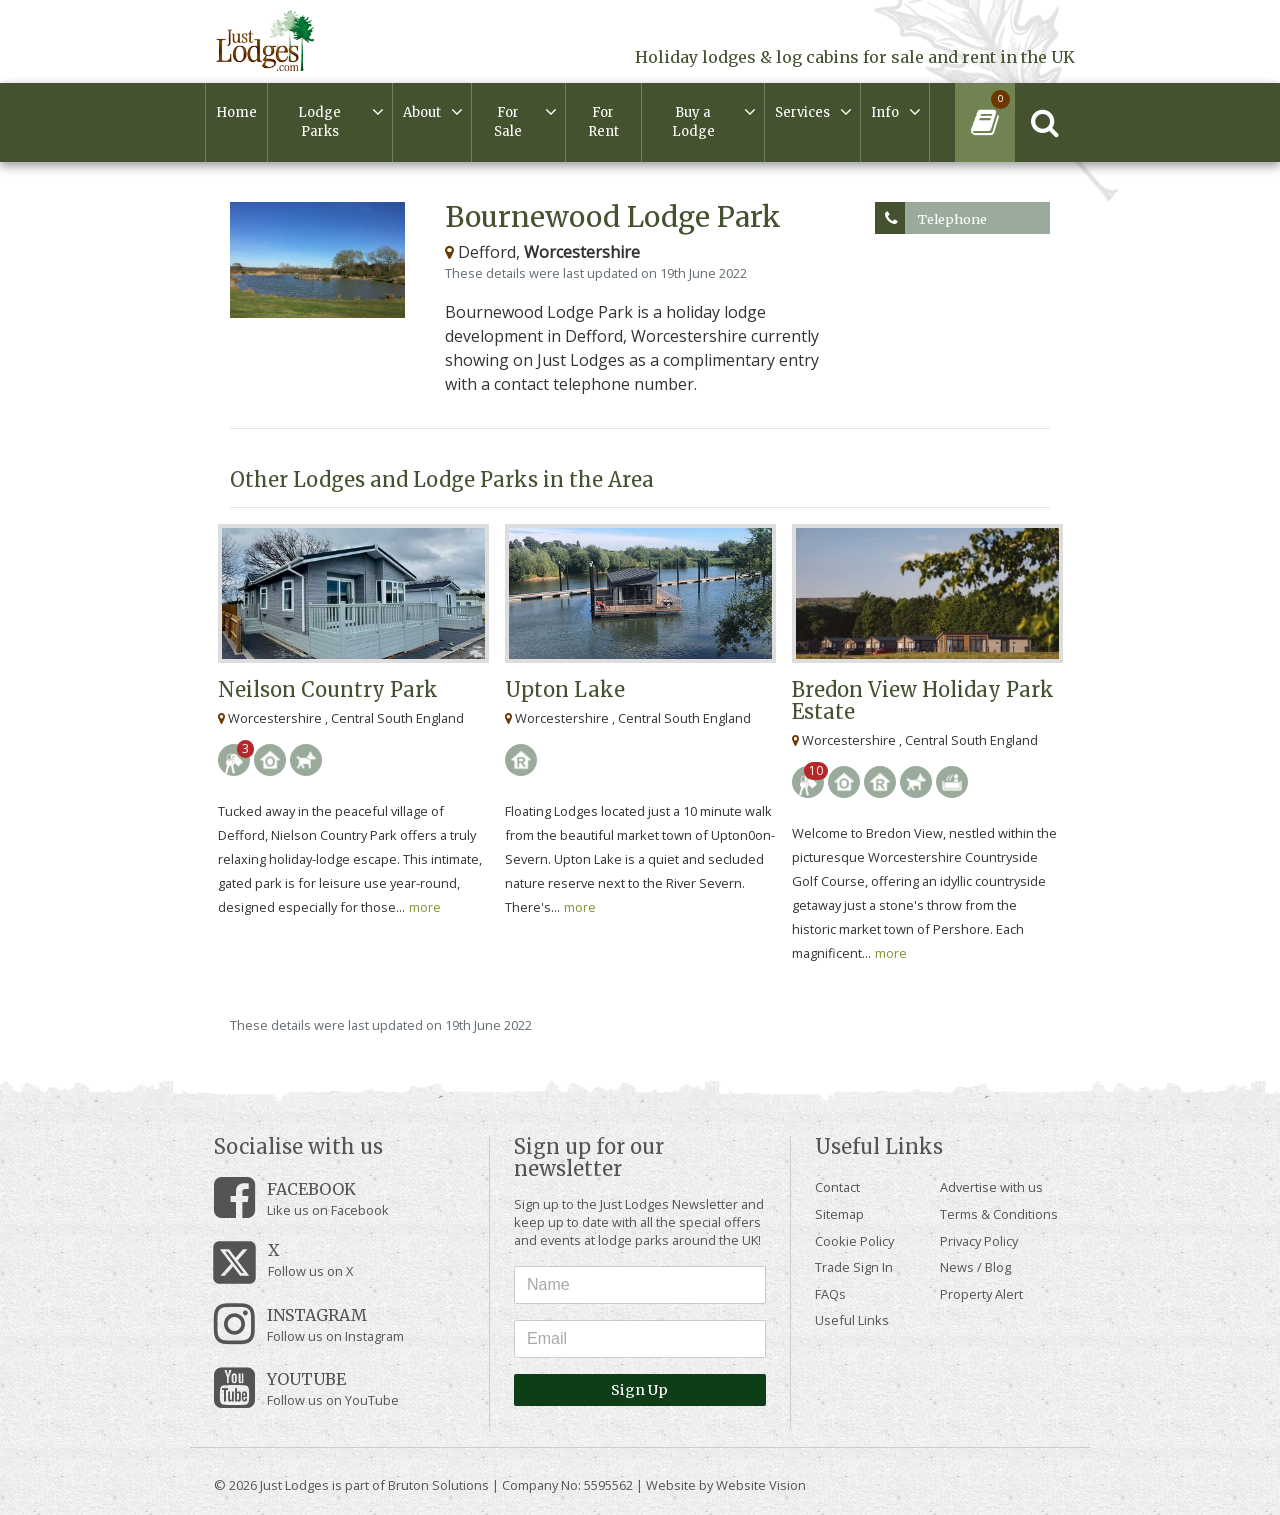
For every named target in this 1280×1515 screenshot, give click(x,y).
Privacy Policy (979, 1241)
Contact (837, 1187)
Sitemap (839, 1214)
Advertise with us (991, 1187)
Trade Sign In (854, 1267)
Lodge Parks (319, 122)
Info (885, 112)
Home (236, 112)
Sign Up (639, 1390)
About (422, 112)
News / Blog (975, 1267)
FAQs (830, 1294)
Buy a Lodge (693, 122)
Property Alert (981, 1294)
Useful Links (852, 1320)
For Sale (508, 122)
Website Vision (761, 1485)
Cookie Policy (854, 1241)
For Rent (603, 122)
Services (802, 112)
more (425, 907)
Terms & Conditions (999, 1214)
